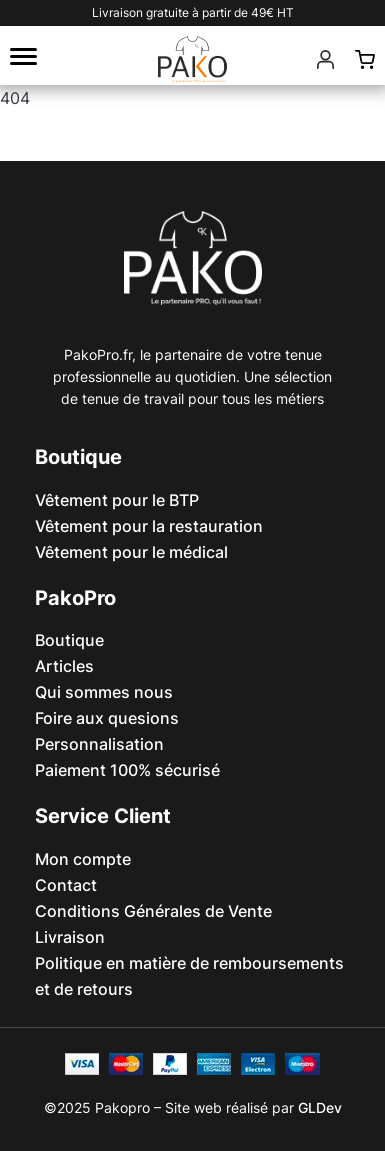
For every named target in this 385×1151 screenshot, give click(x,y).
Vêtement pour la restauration (149, 526)
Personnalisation (99, 744)
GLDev (320, 1107)
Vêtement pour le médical (131, 552)
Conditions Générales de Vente (153, 911)
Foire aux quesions (107, 718)
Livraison (70, 937)
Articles (64, 666)
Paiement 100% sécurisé (127, 770)
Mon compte (83, 859)
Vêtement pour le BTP (117, 500)
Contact (66, 885)
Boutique (69, 640)
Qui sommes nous (104, 692)
